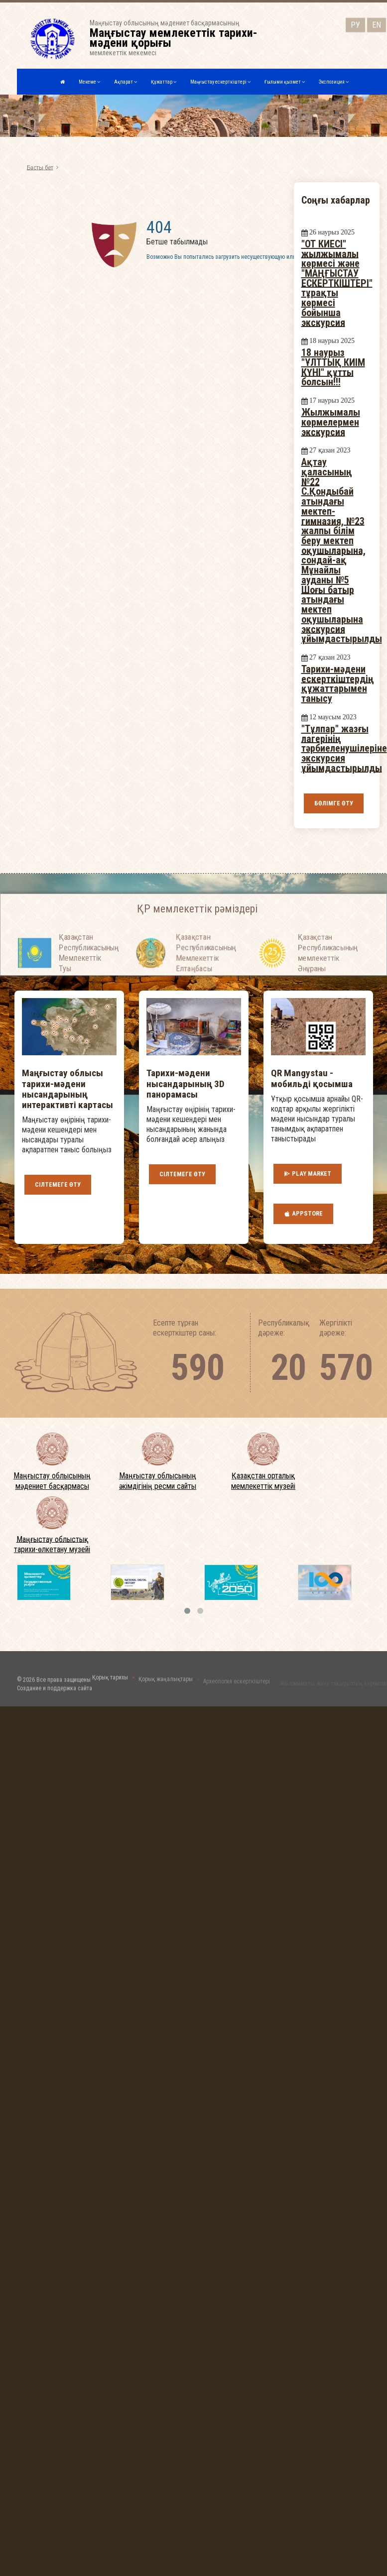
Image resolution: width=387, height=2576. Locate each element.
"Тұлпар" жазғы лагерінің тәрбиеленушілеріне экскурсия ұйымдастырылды (344, 748)
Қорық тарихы (110, 1683)
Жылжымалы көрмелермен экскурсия (330, 422)
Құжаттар (163, 82)
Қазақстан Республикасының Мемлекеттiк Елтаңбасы (206, 970)
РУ (355, 23)
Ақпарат (125, 82)
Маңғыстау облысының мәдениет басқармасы (52, 1481)
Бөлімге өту (333, 803)
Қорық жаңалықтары (165, 1683)
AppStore (303, 1214)
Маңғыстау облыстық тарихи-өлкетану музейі (52, 1544)
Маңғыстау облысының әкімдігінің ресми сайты (157, 1481)
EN (376, 23)
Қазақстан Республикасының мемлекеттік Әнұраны (328, 970)
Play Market (307, 1174)
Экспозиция (334, 82)
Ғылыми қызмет (284, 82)
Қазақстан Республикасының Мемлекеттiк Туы (89, 970)
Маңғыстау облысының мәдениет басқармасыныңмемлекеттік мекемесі (180, 38)
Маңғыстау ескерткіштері (220, 82)
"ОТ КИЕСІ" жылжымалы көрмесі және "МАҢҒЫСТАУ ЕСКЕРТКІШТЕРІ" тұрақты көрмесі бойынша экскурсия (337, 283)
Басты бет (40, 167)
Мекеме (89, 82)
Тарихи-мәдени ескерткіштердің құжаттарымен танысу (337, 683)
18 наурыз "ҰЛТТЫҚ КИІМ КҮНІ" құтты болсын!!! (333, 367)
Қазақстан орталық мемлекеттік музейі (263, 1481)
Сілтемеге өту (58, 1184)
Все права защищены (63, 1688)
